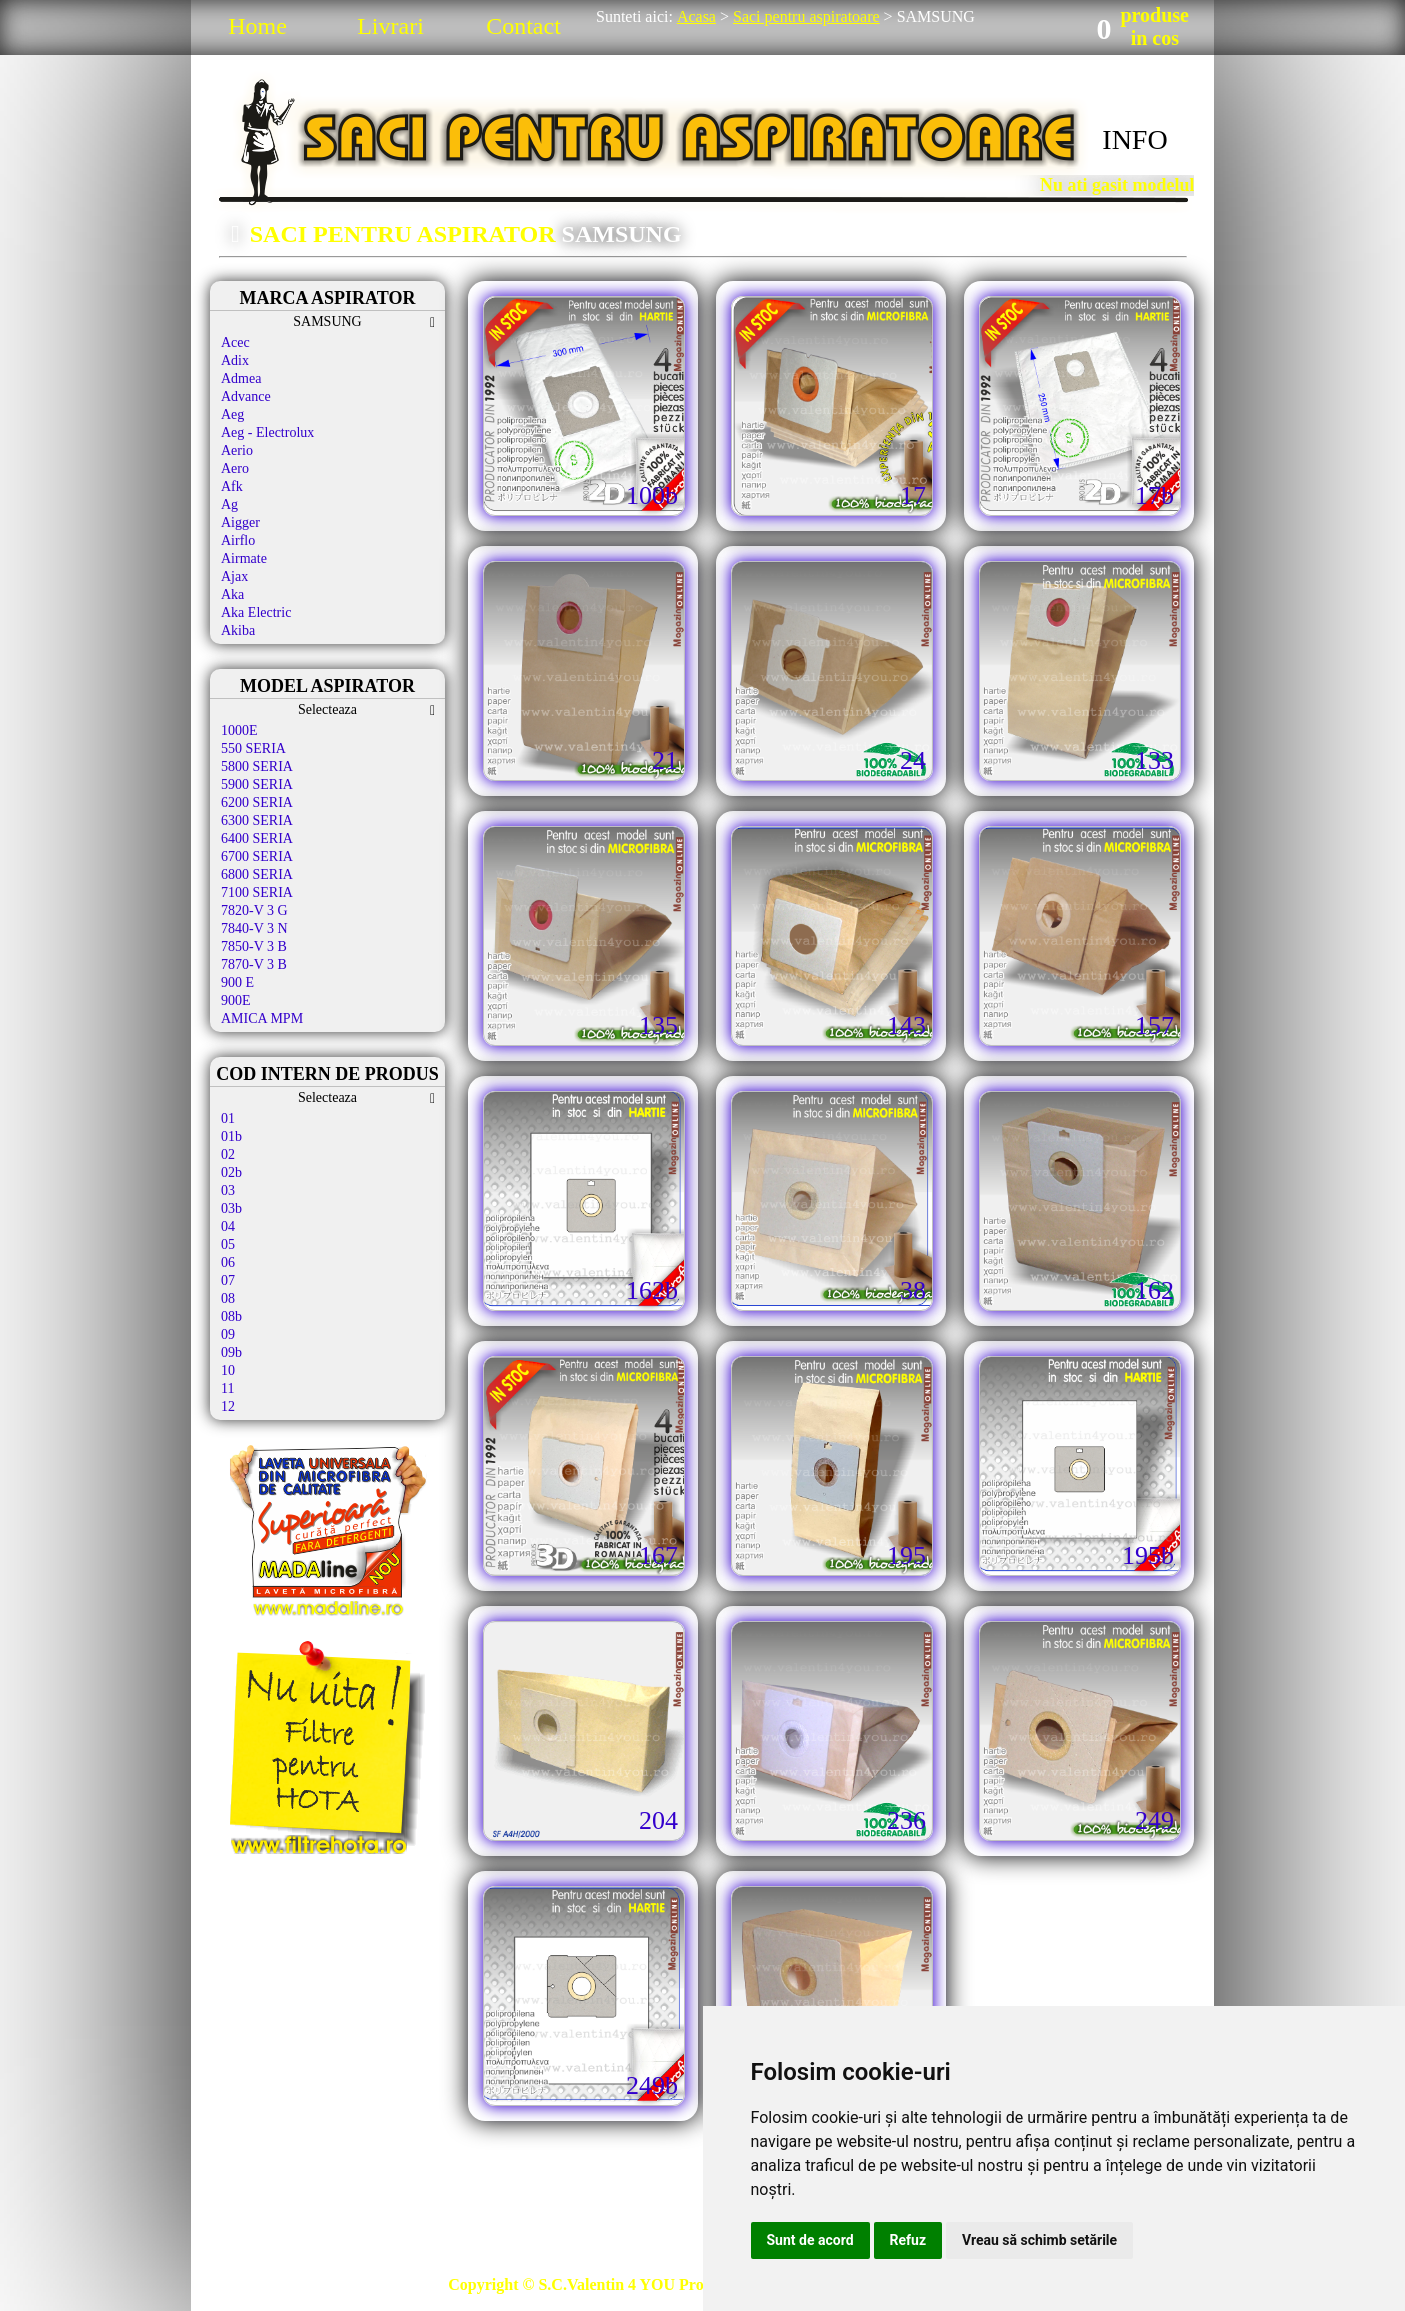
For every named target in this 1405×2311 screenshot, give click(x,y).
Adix (235, 360)
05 (228, 1244)
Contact (523, 26)
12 (228, 1406)
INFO (1134, 139)
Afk (232, 486)
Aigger (240, 522)
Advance (246, 396)
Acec (235, 342)
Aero (235, 468)
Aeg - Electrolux (267, 432)
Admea (241, 378)
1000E (239, 730)
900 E (237, 982)
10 (228, 1370)
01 (228, 1118)
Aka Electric (256, 612)
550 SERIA (253, 748)
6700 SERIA (257, 856)
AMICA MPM (262, 1018)
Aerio (237, 450)
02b (231, 1172)
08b (231, 1316)
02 (228, 1154)
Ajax (234, 576)
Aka (232, 594)
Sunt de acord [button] (810, 2240)
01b (231, 1136)
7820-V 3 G (254, 910)
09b (231, 1352)
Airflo (238, 540)
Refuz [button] (908, 2240)
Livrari (390, 26)
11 (227, 1388)
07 (228, 1280)
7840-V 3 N (254, 928)
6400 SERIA (257, 838)
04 (228, 1226)
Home (257, 26)
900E (236, 1000)
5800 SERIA (257, 766)
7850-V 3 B (254, 946)
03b (231, 1208)
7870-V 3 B (254, 964)
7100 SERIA (257, 892)
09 (228, 1334)
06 (228, 1262)
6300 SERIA (257, 820)
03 (228, 1190)
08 (228, 1298)
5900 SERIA (257, 784)
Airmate (244, 558)
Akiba (238, 630)
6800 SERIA (257, 874)
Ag (229, 504)
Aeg (232, 414)
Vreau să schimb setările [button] (1039, 2240)
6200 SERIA (257, 802)
